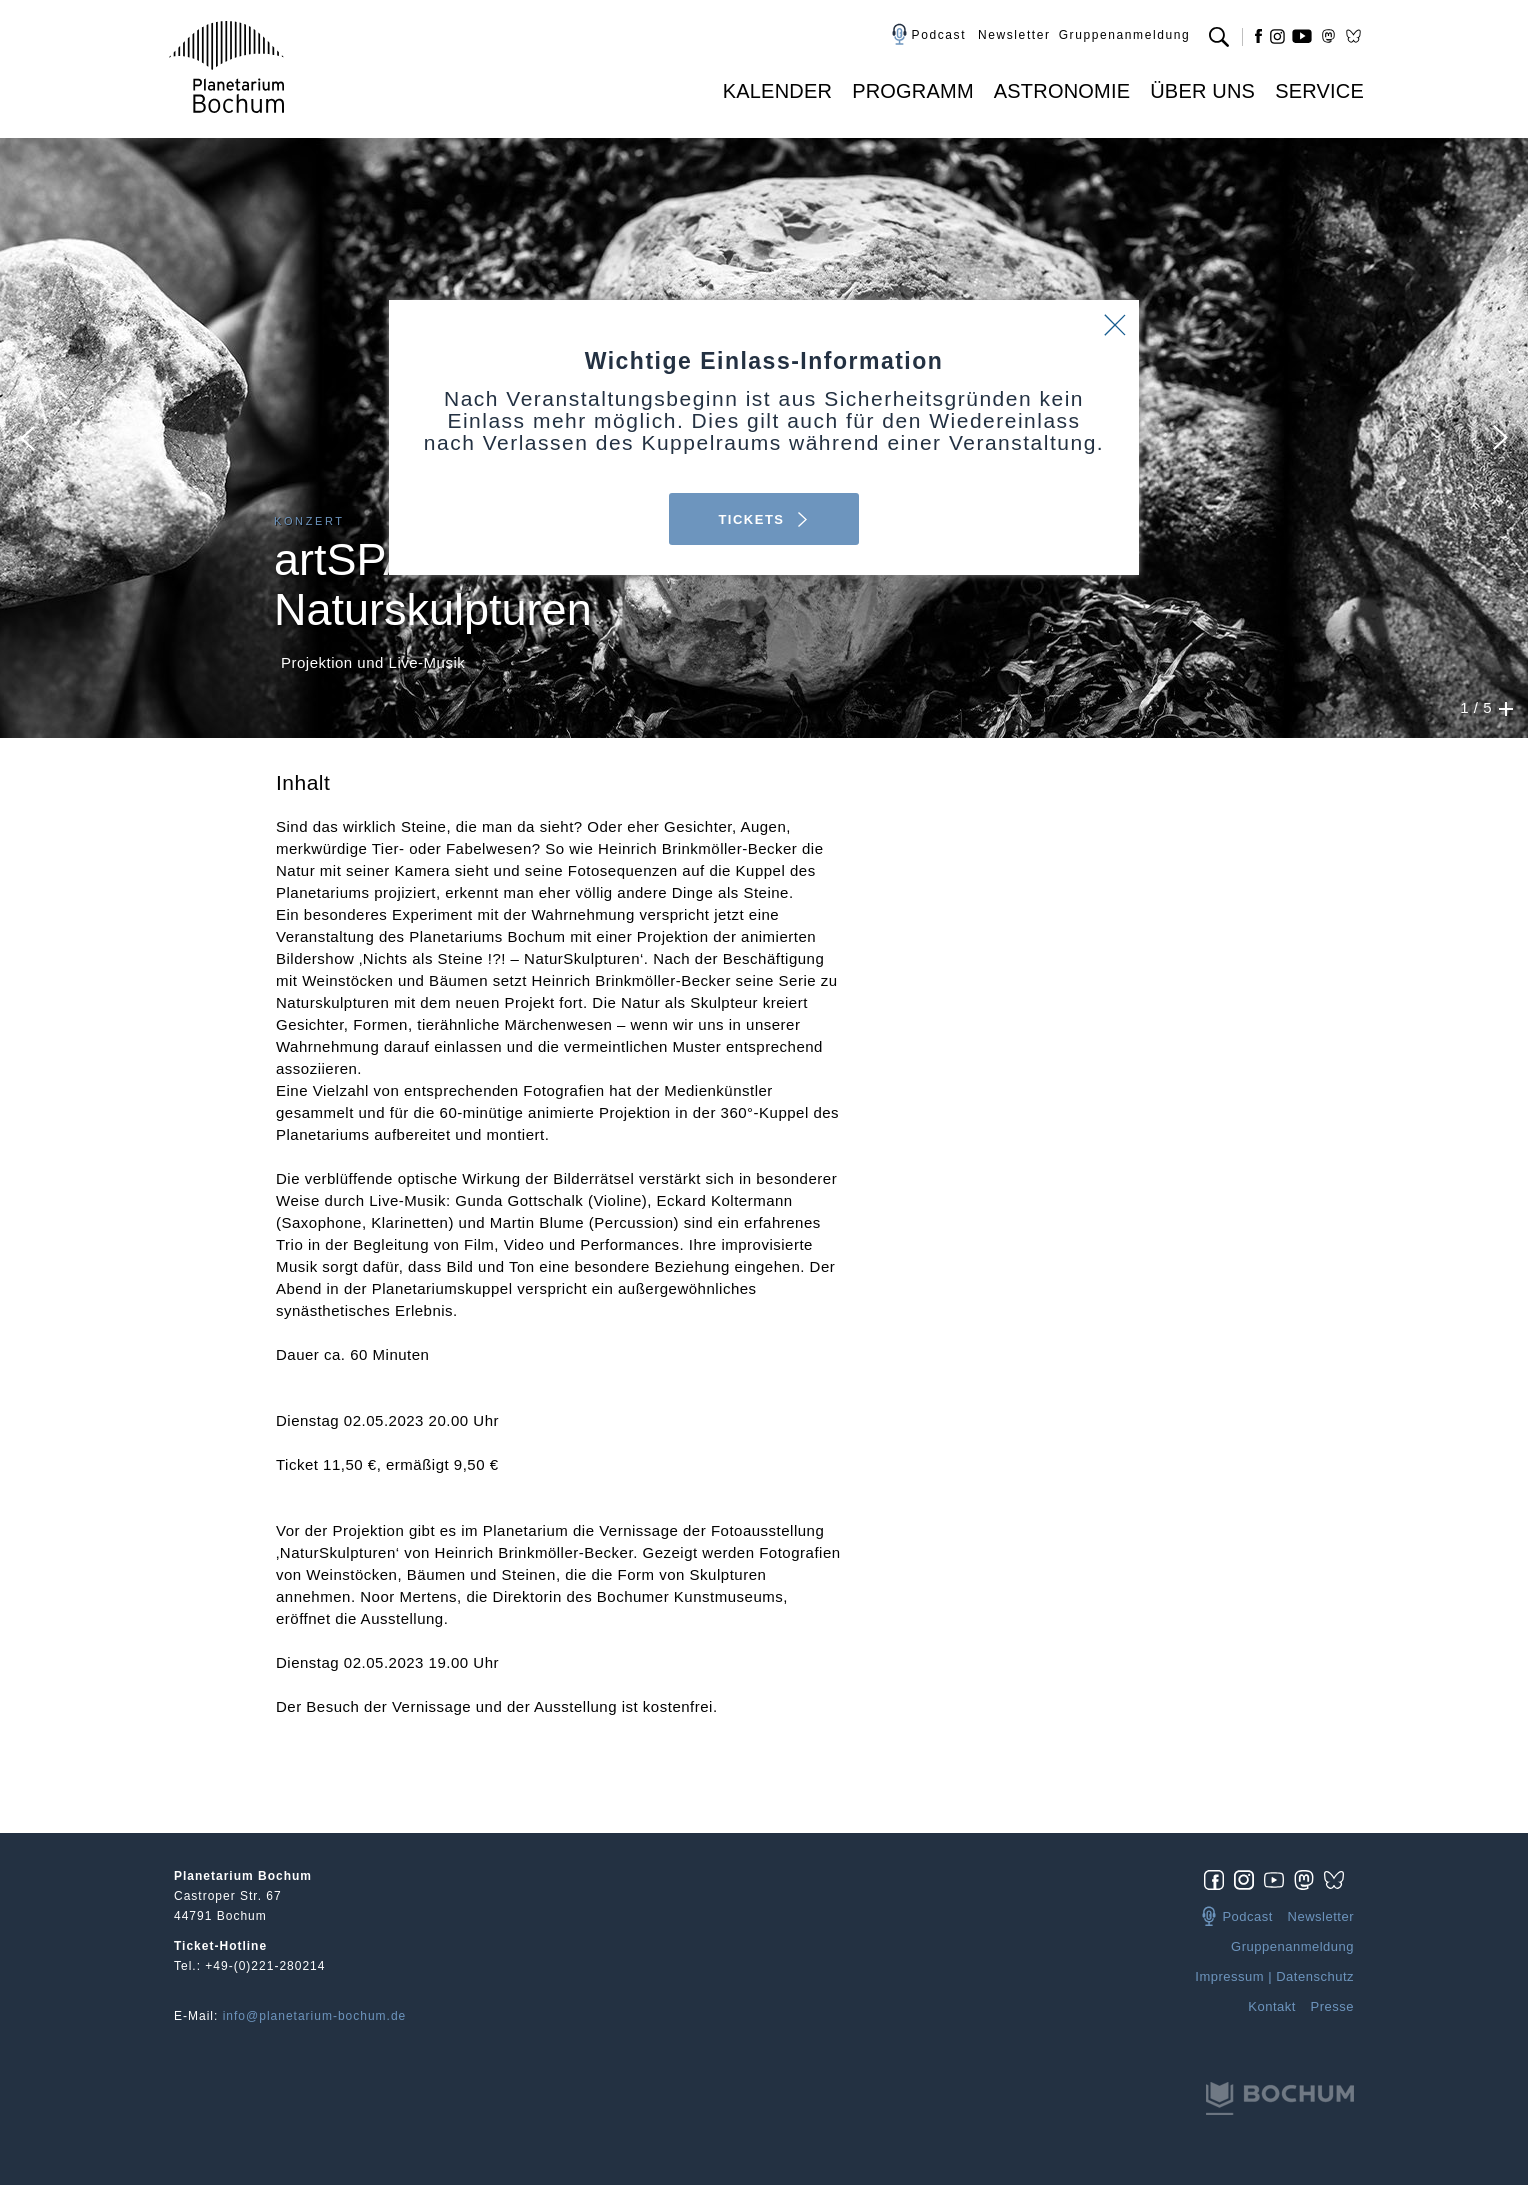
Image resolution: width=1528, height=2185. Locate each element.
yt (1302, 36)
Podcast (939, 35)
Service (1319, 91)
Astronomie (1062, 91)
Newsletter (1014, 35)
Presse (1332, 2006)
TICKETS (763, 519)
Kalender (777, 91)
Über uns (1202, 91)
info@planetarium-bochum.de (315, 2016)
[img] (1219, 1879)
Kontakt (1272, 2006)
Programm (913, 91)
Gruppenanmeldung (1125, 35)
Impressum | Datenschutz (1274, 1976)
